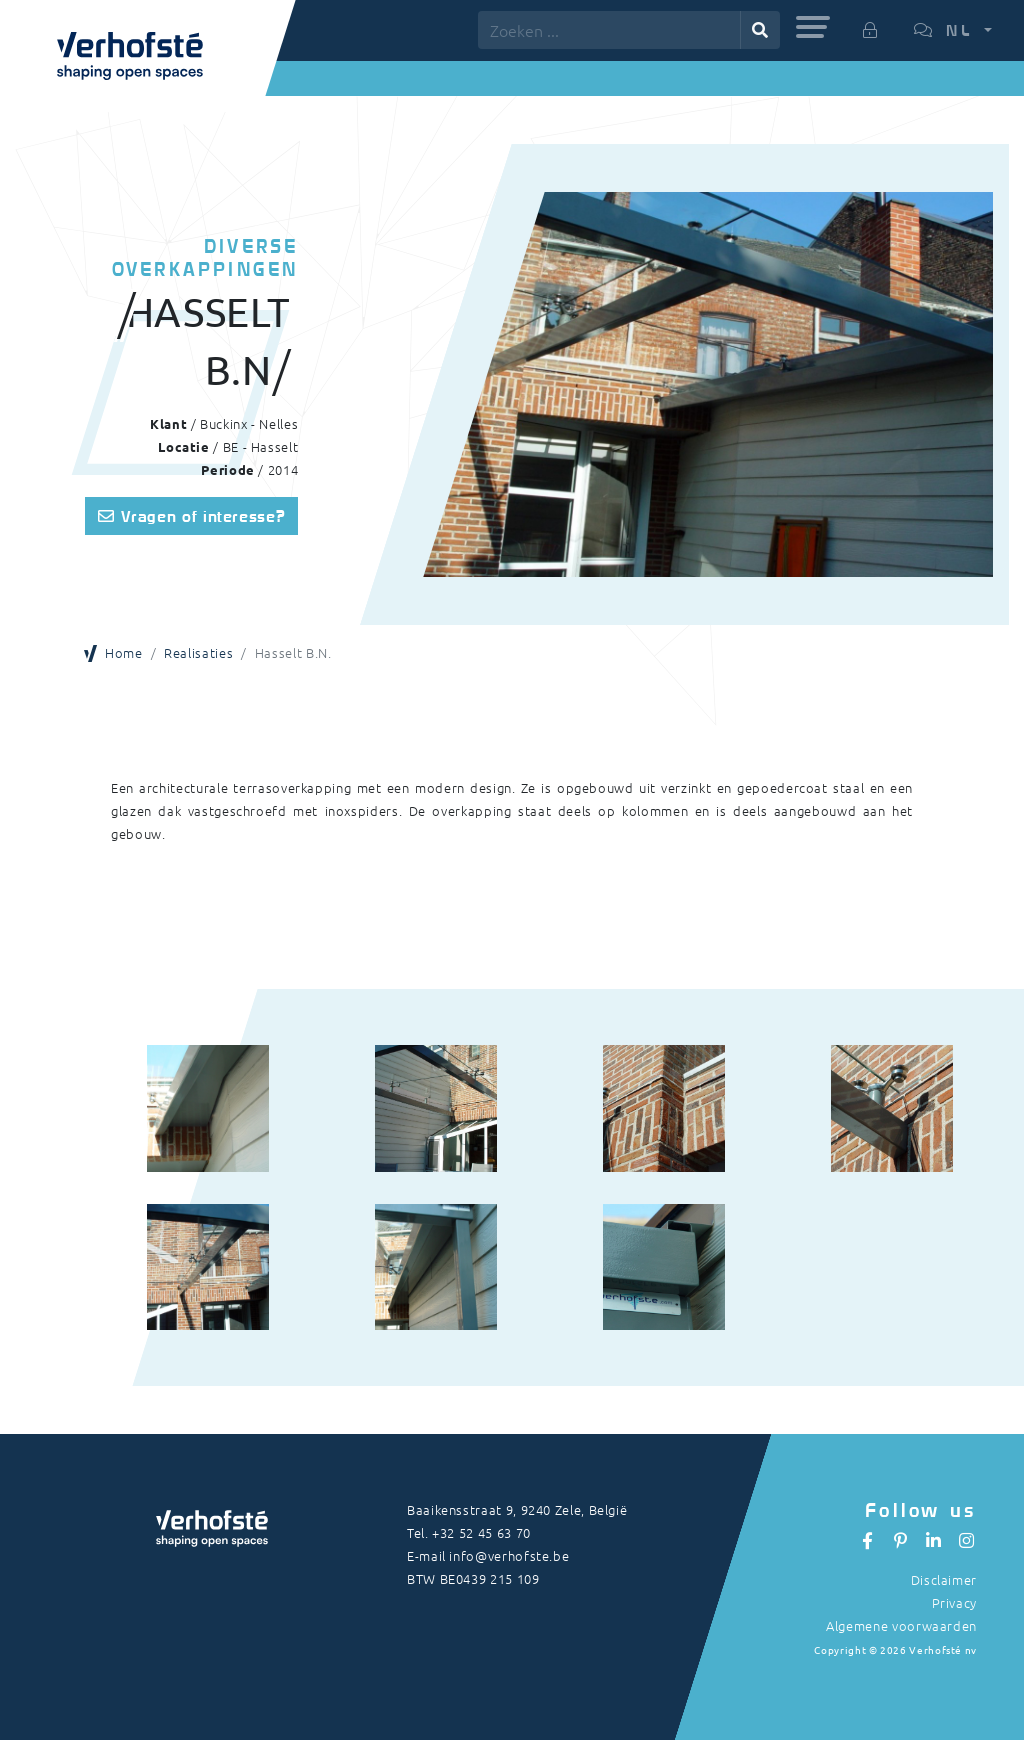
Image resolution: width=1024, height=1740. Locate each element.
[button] (813, 27)
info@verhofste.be (509, 1555)
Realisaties (198, 652)
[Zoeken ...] (609, 30)
